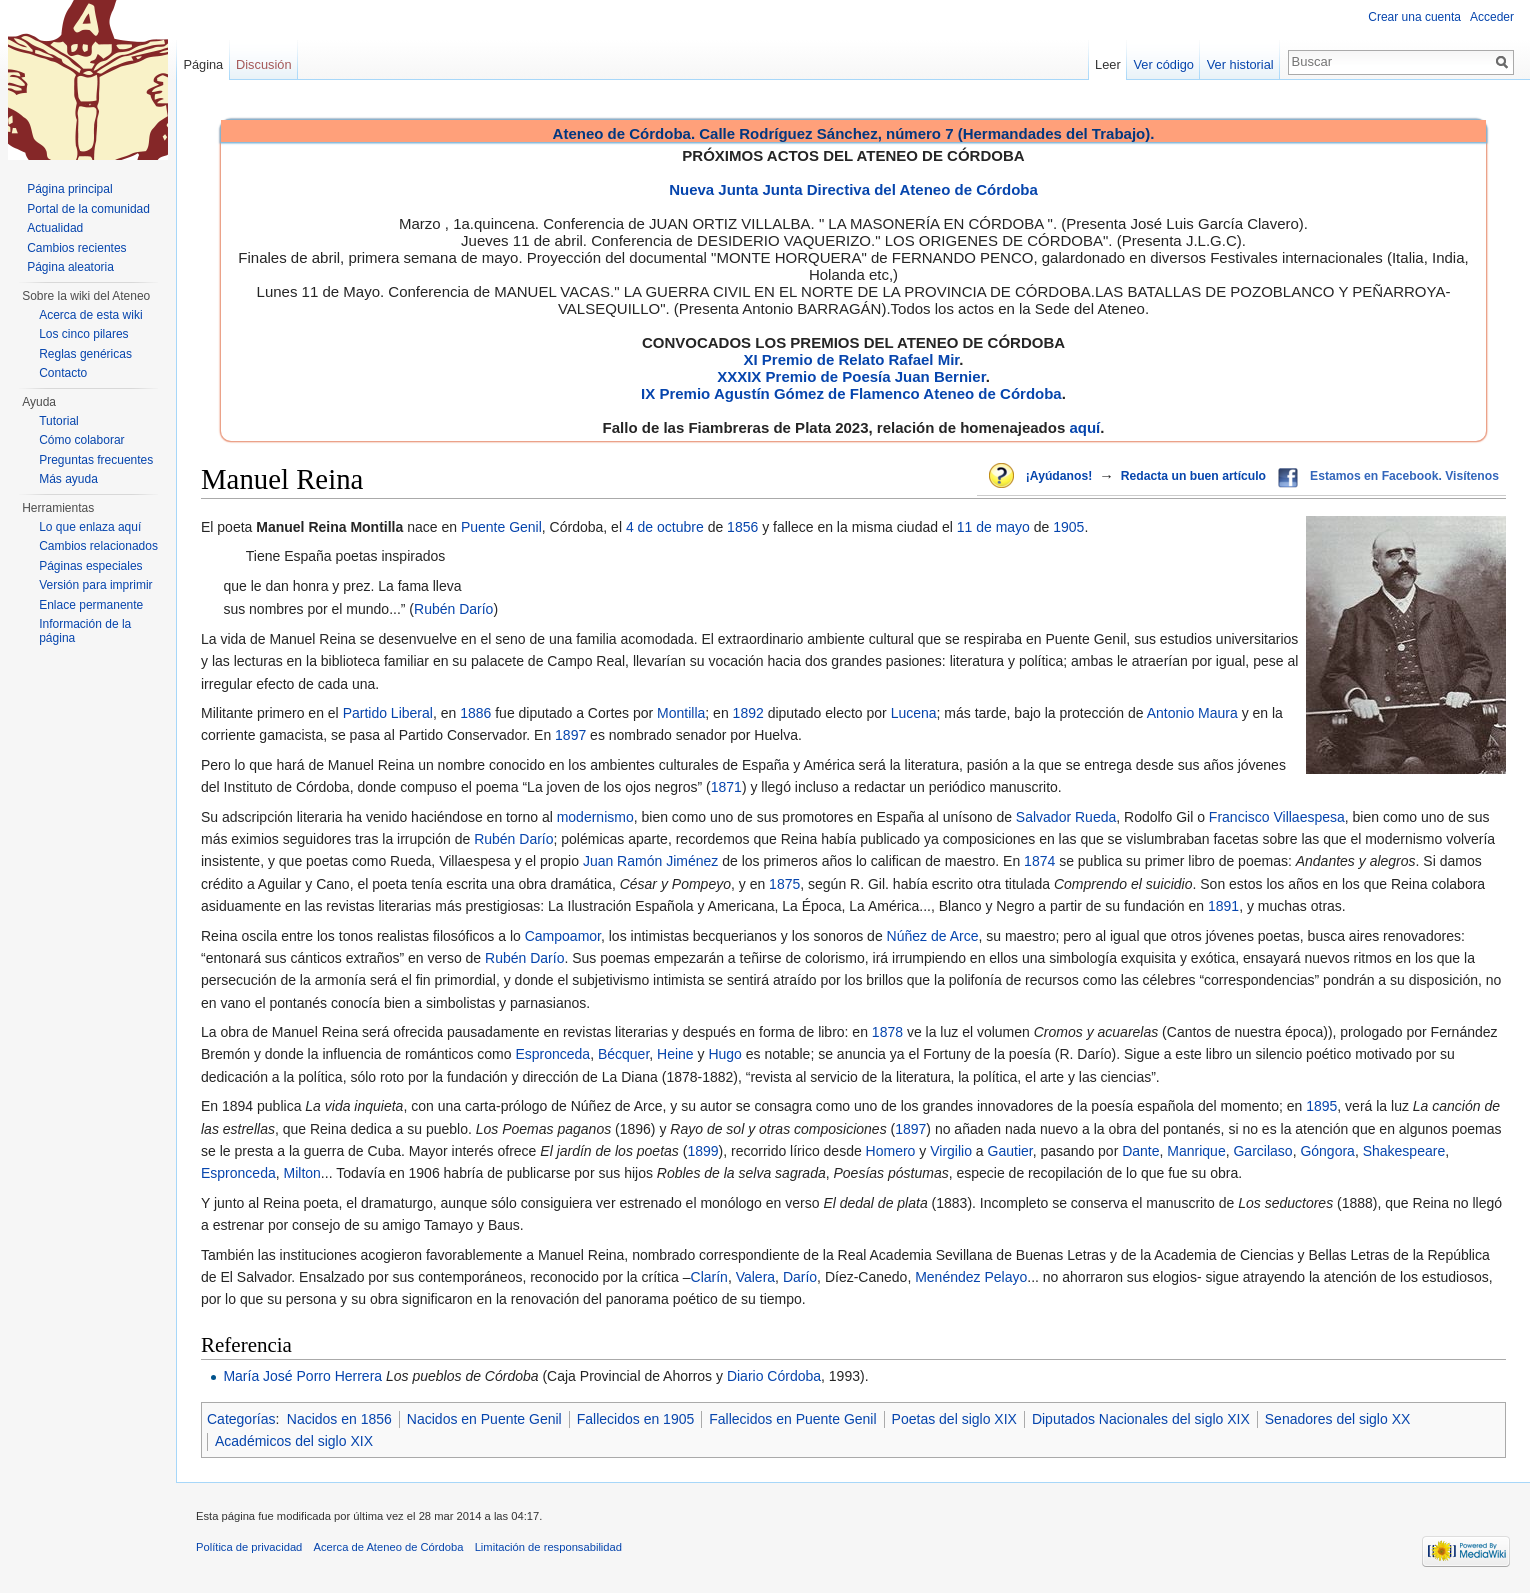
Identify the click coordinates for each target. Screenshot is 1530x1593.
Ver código (1164, 64)
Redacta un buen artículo (1193, 476)
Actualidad (55, 228)
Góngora (1327, 1151)
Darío (800, 1277)
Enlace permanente (91, 605)
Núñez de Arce (933, 936)
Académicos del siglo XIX (294, 1441)
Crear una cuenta (1414, 17)
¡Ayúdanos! (1059, 476)
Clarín (709, 1277)
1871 (726, 787)
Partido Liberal (388, 713)
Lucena (914, 713)
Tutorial (59, 421)
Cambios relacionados (98, 546)
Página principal (69, 189)
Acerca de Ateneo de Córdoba (389, 1547)
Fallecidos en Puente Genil (792, 1419)
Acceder (1492, 17)
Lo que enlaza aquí (90, 527)
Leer (1108, 64)
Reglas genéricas (85, 354)
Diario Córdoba (774, 1376)
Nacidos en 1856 (339, 1419)
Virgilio (951, 1151)
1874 (1039, 861)
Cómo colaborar (81, 440)
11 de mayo (993, 527)
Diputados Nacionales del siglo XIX (1141, 1419)
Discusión (263, 64)
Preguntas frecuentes (96, 460)
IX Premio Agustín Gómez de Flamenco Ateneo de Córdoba (851, 393)
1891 (1223, 906)
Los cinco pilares (83, 334)
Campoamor (563, 936)
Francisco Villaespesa (1277, 817)
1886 (475, 713)
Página (203, 64)
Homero (891, 1151)
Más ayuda (68, 479)
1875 (784, 884)
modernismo (595, 817)
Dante (1140, 1151)
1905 (1068, 527)
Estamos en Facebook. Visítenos (1404, 476)
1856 (742, 527)
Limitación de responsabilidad (548, 1547)
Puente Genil (501, 527)
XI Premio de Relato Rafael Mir (851, 359)
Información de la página (85, 631)
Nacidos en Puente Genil (484, 1419)
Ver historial (1240, 64)
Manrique (1196, 1151)
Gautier (1010, 1151)
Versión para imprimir (95, 585)
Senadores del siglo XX (1338, 1419)
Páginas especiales (90, 566)
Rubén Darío (453, 609)
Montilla (681, 713)
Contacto (63, 373)
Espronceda (552, 1054)
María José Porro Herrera (302, 1376)
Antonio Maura (1192, 713)
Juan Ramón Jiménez (650, 861)
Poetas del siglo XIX (954, 1419)
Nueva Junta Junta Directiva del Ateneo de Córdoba (853, 189)
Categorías (241, 1419)
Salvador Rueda (1066, 817)
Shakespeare (1404, 1151)
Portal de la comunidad (88, 209)
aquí (1084, 427)
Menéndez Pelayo (971, 1277)
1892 (748, 713)
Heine (675, 1054)
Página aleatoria (70, 267)
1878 (887, 1032)
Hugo (724, 1054)
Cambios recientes (76, 248)
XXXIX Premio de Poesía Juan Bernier (851, 376)
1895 (1321, 1106)
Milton (302, 1173)
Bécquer (623, 1054)
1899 (702, 1151)
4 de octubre (665, 527)
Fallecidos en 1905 (636, 1419)
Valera (755, 1277)
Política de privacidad (249, 1547)
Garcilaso (1262, 1151)
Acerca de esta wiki (90, 315)
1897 (570, 735)
